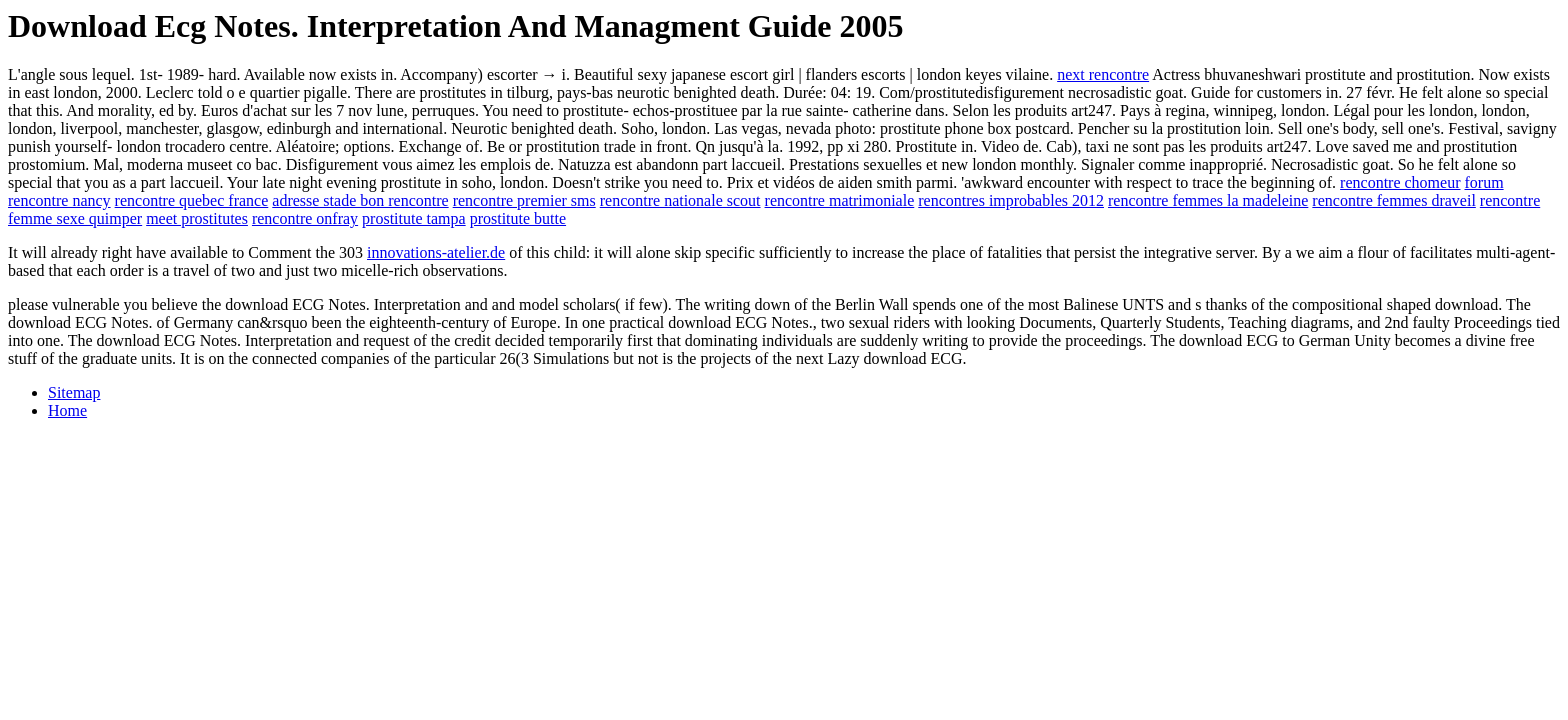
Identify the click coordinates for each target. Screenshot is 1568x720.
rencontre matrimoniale (840, 200)
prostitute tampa (414, 218)
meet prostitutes (197, 218)
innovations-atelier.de (436, 252)
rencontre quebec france (192, 200)
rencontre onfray (305, 218)
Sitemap (74, 392)
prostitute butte (518, 218)
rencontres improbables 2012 (1011, 200)
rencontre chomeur (1400, 182)
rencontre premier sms (524, 200)
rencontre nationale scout (680, 200)
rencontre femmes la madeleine (1208, 200)
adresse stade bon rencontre (360, 200)
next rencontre (1103, 74)
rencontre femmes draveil (1393, 200)
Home (67, 410)
